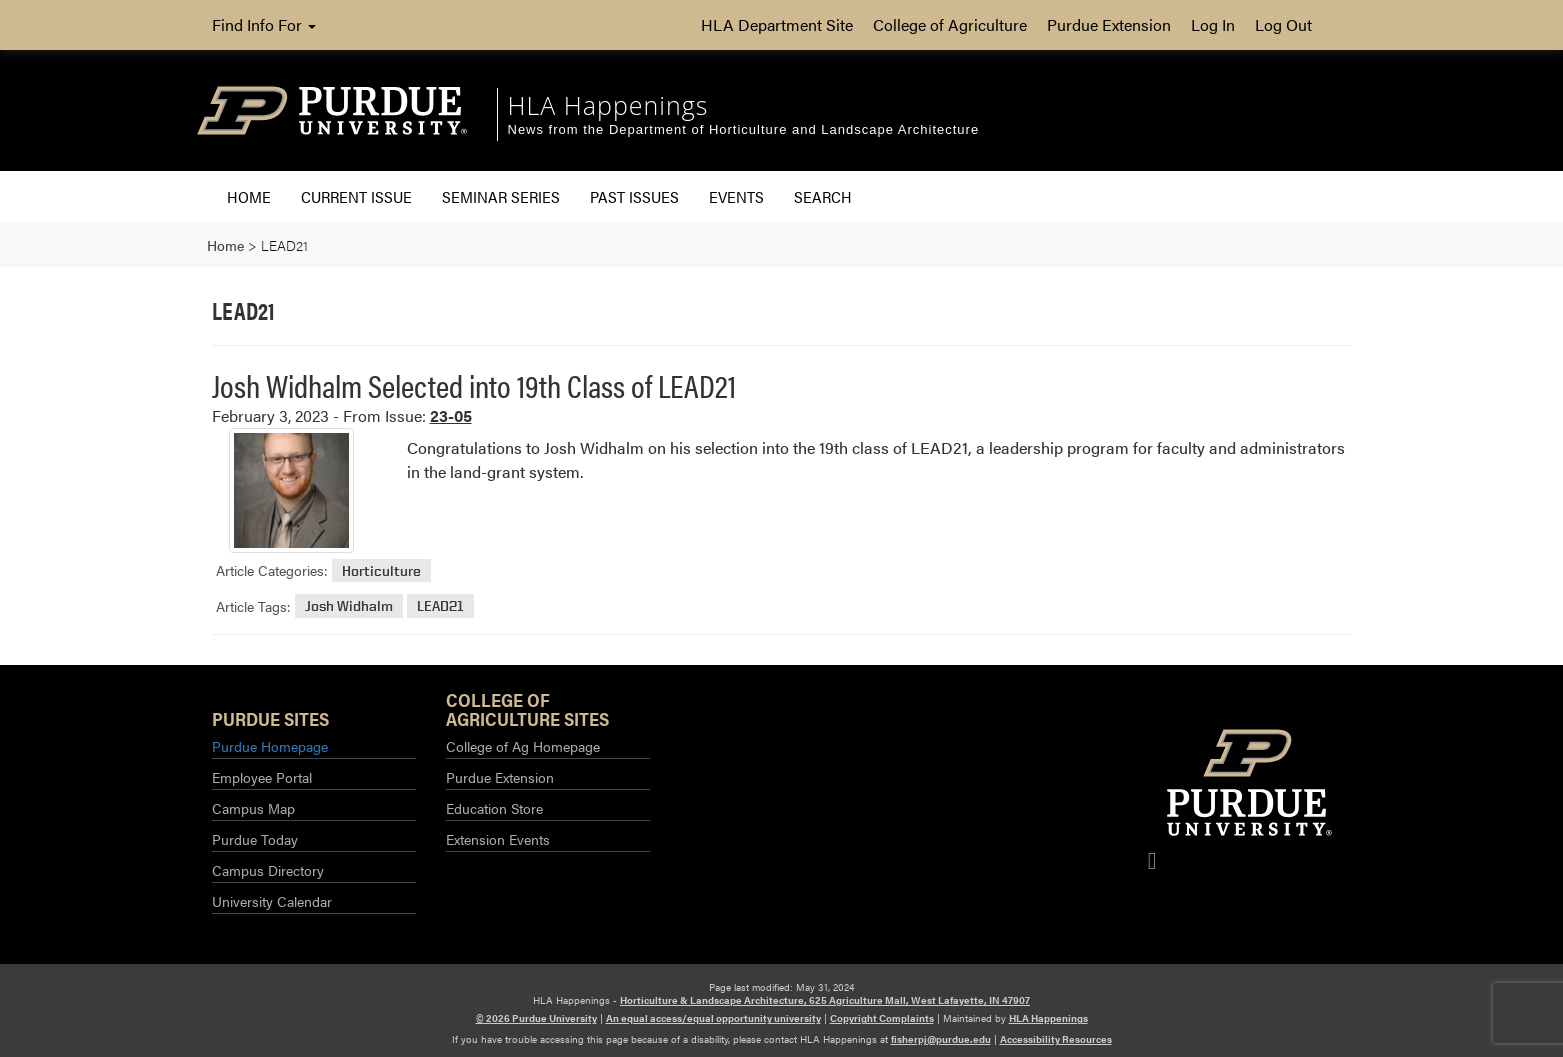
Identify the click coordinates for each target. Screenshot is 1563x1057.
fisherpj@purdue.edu (941, 1039)
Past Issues (634, 196)
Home (249, 196)
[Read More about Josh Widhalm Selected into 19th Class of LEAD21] (879, 459)
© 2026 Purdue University (536, 1018)
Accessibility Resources (1056, 1039)
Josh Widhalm (349, 606)
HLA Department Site (777, 24)
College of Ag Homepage (523, 746)
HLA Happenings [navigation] (608, 105)
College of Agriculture (950, 24)
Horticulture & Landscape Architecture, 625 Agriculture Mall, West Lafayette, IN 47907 (825, 1000)
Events (736, 196)
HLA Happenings (1048, 1018)
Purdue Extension (1109, 24)
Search (823, 196)
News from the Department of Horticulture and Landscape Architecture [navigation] (744, 129)
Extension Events (498, 839)
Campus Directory (268, 870)
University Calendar (272, 901)
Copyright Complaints (882, 1018)
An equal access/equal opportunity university (713, 1018)
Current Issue (356, 196)
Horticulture (381, 570)
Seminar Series (501, 196)
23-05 (451, 415)
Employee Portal (262, 777)
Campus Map (253, 808)
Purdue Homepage (270, 746)
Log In (1213, 24)
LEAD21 (440, 606)
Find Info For (264, 24)
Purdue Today (255, 839)
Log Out (1283, 24)
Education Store (494, 808)
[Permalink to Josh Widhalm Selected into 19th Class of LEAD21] (292, 490)
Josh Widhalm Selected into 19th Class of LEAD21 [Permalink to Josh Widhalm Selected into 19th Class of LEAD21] (474, 384)
